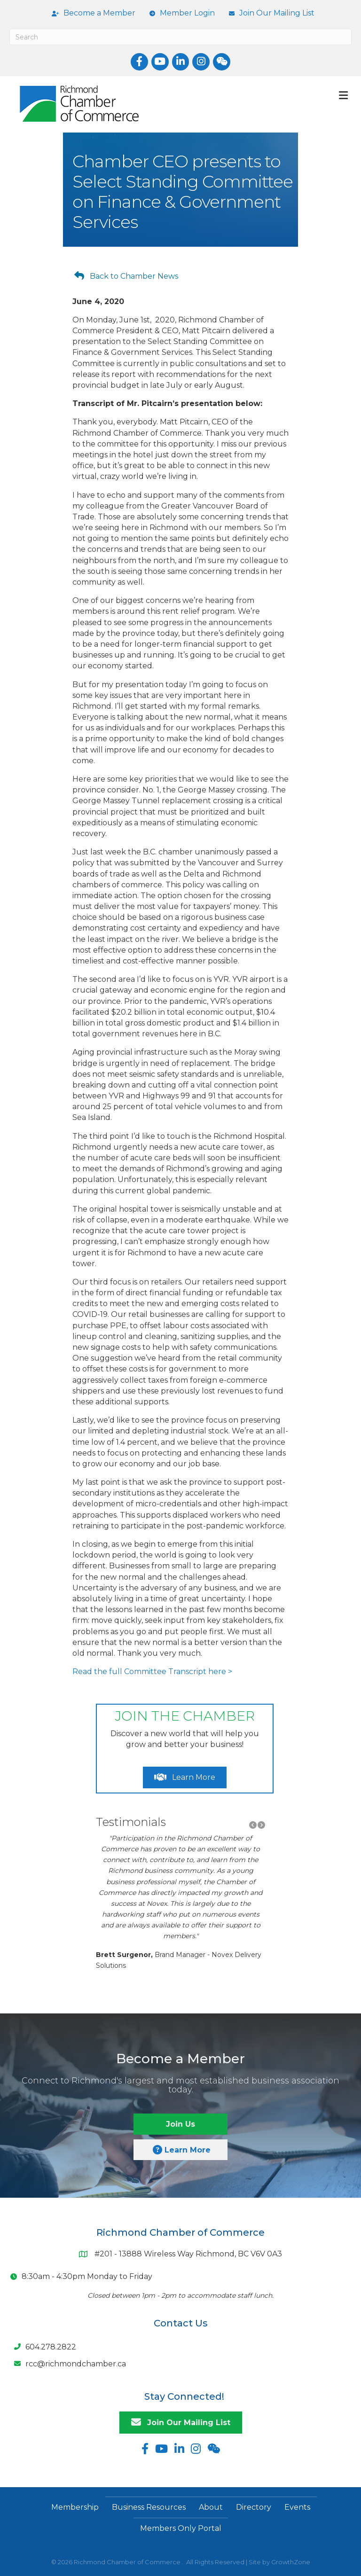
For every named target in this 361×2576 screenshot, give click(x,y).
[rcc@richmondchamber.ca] (67, 2363)
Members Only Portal (180, 2528)
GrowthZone (290, 2562)
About (211, 2507)
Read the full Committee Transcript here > (152, 1671)
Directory (253, 2507)
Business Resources (149, 2507)
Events (297, 2507)
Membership (75, 2507)
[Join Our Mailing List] (269, 13)
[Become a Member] (91, 13)
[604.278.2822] (42, 2346)
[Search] (180, 37)
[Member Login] (180, 13)
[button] (253, 1825)
